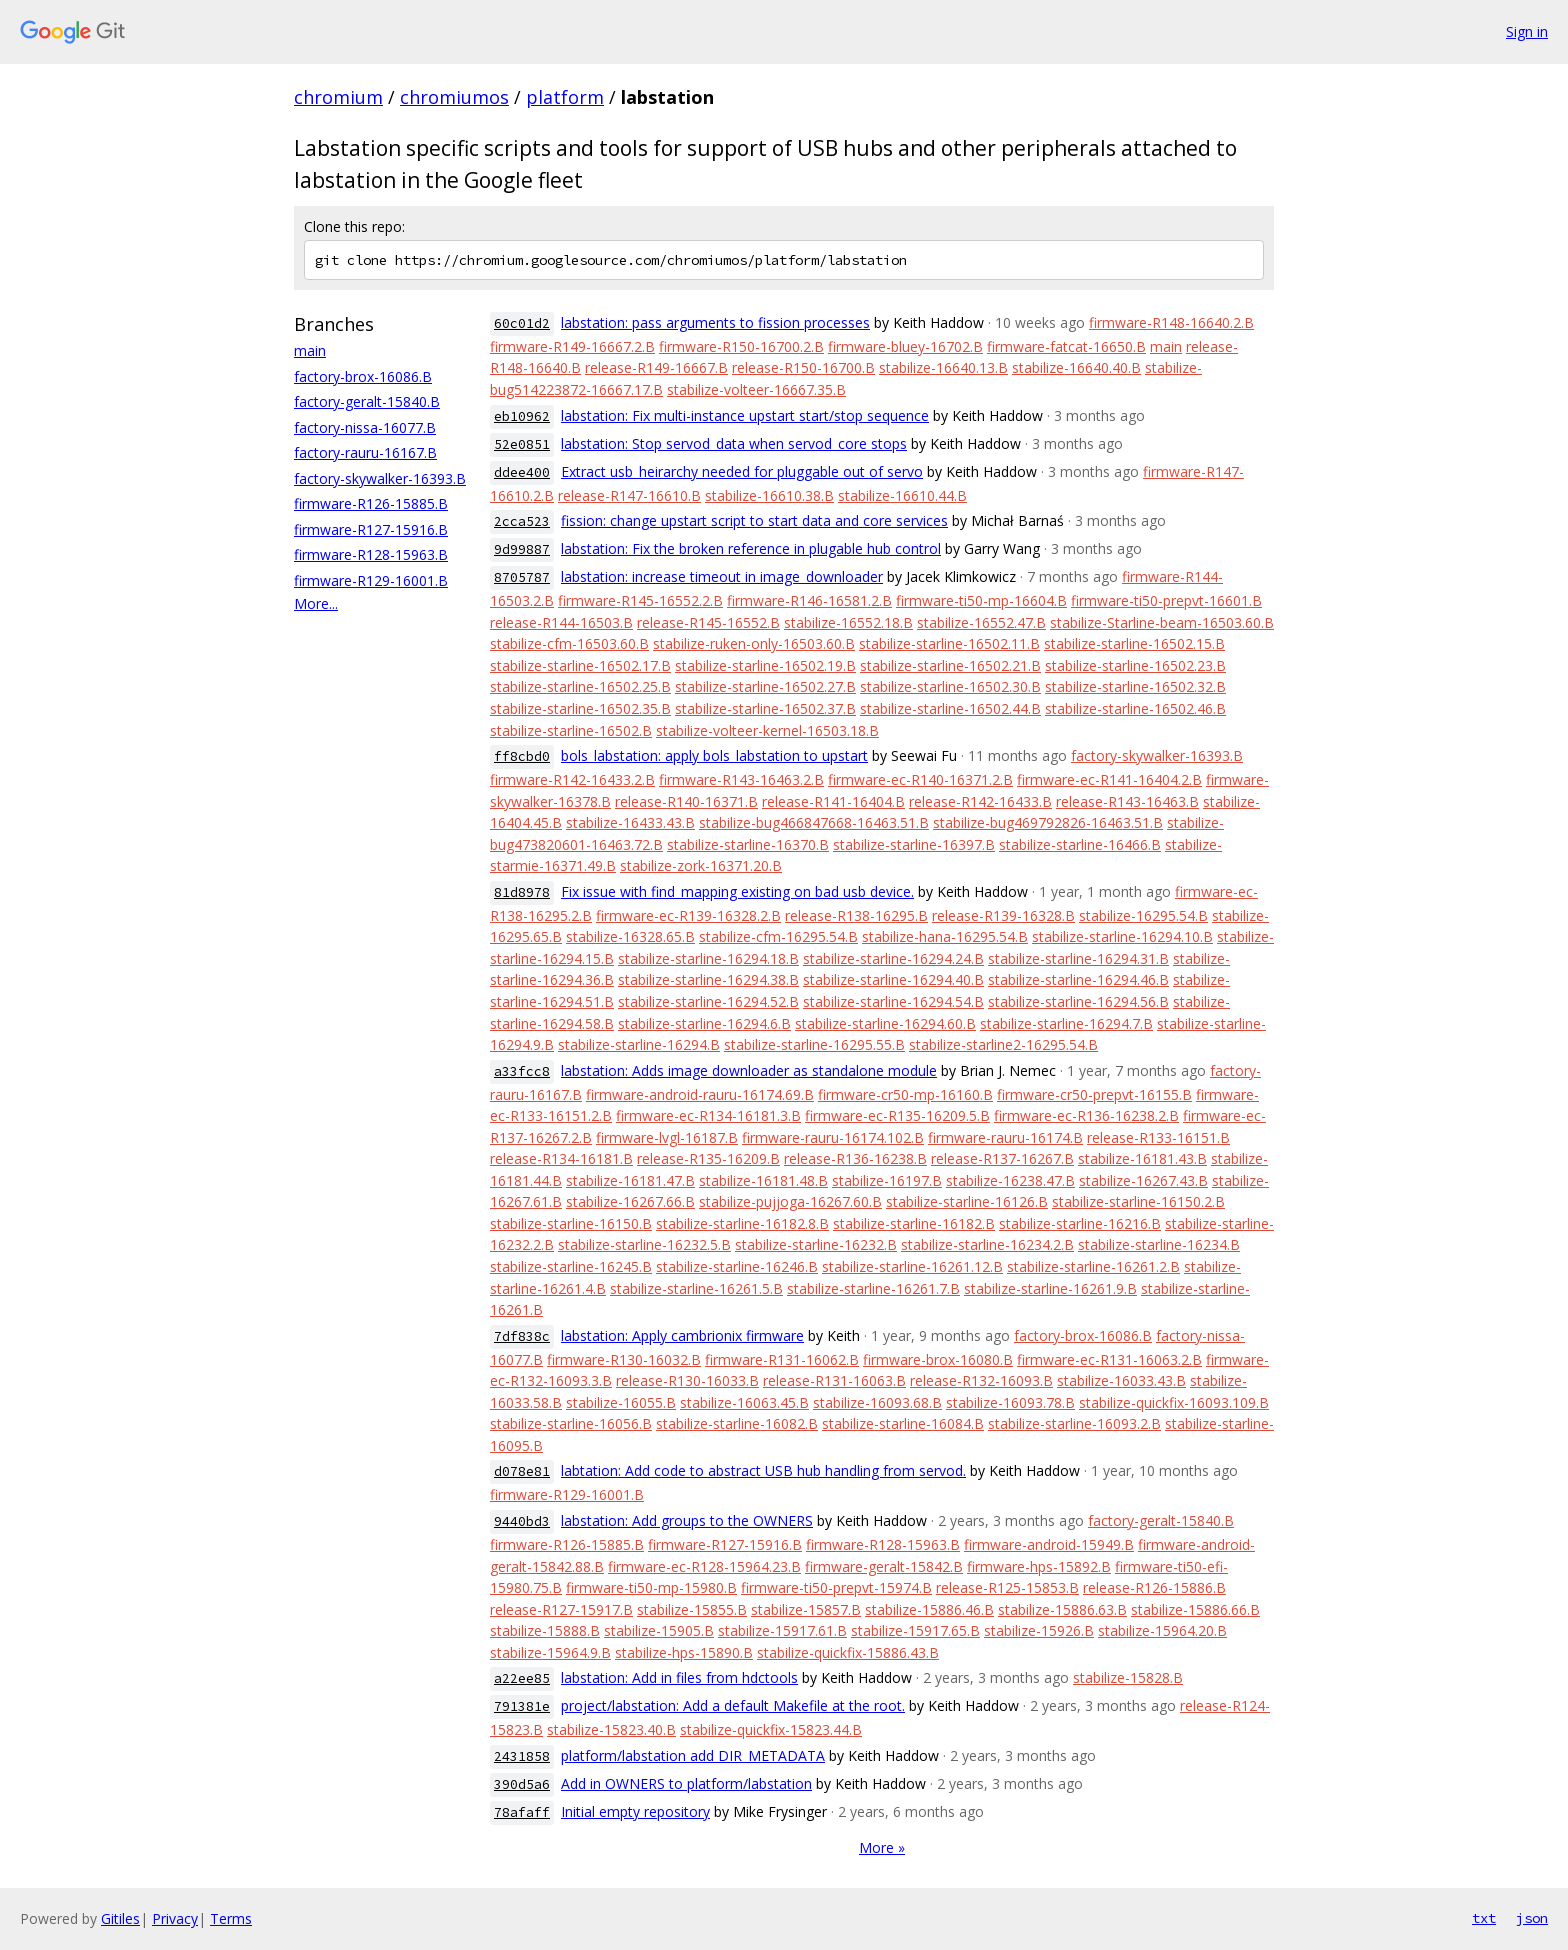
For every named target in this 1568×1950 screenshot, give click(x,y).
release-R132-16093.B (981, 1380)
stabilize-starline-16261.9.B (1050, 1288)
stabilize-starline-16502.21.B (950, 665)
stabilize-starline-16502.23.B (1135, 665)
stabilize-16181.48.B (763, 1180)
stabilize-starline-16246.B (737, 1266)
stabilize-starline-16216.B (1080, 1223)
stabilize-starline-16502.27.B (765, 686)
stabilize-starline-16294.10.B (1122, 936)
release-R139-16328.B (1003, 915)
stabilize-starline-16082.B (737, 1423)
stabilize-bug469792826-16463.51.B (1048, 822)
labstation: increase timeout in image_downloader (722, 576)
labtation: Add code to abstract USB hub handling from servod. (763, 1470)
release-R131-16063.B (834, 1380)
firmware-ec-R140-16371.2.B (920, 779)
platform (565, 97)
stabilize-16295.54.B (1143, 915)
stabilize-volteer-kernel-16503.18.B (767, 730)
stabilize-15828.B (1128, 1677)
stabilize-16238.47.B (1010, 1180)
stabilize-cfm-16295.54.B (778, 936)
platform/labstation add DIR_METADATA (693, 1755)
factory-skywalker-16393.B (380, 478)
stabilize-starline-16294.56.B (1078, 1001)
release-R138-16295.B (856, 915)
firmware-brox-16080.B (938, 1359)
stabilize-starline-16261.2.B (1093, 1266)
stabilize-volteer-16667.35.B (756, 389)
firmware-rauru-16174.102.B (833, 1137)
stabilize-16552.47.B (981, 622)
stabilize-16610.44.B (902, 495)
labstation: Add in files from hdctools (679, 1677)
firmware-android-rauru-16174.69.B (700, 1094)
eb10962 (522, 416)
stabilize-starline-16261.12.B (912, 1266)
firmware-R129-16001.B (371, 580)
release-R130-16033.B (687, 1380)
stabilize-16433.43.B (630, 822)
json (1532, 1918)
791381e (522, 1706)
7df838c (522, 1336)
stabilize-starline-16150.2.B (1138, 1201)
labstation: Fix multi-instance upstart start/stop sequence (745, 415)
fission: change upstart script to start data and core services (754, 520)
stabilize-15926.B (1039, 1630)
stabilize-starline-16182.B (914, 1223)
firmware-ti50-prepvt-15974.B (836, 1587)
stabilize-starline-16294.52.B (708, 1001)
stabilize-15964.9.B (550, 1652)
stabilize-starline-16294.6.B (704, 1023)
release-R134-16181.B (561, 1158)
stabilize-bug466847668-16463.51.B (814, 822)
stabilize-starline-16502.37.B (765, 708)
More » (882, 1847)
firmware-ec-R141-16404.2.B (1109, 779)
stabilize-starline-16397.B (914, 844)
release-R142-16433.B (980, 801)
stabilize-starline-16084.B (903, 1423)
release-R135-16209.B (708, 1158)
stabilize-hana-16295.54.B (945, 936)
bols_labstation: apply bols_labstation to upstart (714, 755)
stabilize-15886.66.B (1195, 1609)
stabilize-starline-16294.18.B (708, 958)
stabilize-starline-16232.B (816, 1244)
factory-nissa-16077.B (365, 427)
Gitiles (120, 1918)
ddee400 (522, 472)
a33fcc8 (522, 1071)
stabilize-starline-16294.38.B (708, 979)
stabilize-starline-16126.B (967, 1201)
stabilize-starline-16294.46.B (1078, 979)
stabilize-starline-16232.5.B (644, 1244)
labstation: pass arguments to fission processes (715, 322)
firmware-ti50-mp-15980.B (651, 1587)
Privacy (175, 1918)
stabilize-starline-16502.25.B (580, 686)
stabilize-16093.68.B (877, 1402)
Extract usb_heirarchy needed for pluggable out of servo (742, 471)
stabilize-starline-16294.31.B (1078, 958)
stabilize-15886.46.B (929, 1609)
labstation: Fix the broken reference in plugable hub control (751, 548)
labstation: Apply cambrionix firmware (682, 1335)
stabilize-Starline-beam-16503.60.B (1162, 622)
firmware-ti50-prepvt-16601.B (1166, 600)
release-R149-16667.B (656, 367)
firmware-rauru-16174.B (1005, 1137)
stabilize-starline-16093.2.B (1074, 1423)
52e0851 (522, 444)
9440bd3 (522, 1521)
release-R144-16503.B (561, 622)
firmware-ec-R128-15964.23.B (704, 1566)
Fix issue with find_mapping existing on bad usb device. (737, 891)
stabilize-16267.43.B (1143, 1180)
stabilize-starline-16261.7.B (873, 1288)
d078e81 (522, 1471)
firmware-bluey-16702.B (905, 346)
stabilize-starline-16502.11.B (949, 643)
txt (1484, 1918)
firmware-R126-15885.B (371, 503)
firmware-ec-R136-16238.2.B (1086, 1115)
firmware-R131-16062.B (782, 1359)
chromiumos (454, 97)
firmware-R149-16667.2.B (572, 346)
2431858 (522, 1756)
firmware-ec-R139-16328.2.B (688, 915)
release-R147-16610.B (629, 495)
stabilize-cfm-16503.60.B (569, 643)
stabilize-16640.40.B (1076, 367)
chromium (338, 97)
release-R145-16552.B (708, 622)
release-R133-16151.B (1158, 1137)
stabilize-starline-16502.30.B (950, 686)
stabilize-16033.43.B (1121, 1380)
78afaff (522, 1812)
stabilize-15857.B (806, 1609)
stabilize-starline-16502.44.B (950, 708)
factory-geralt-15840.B (367, 401)
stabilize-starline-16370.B (748, 844)
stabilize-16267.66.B (630, 1201)
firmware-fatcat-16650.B (1066, 346)
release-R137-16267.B (1002, 1158)
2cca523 (522, 521)
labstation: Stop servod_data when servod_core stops (734, 443)
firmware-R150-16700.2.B (741, 346)
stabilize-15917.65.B (915, 1630)
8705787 (522, 577)
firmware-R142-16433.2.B (572, 779)
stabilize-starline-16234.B (1159, 1244)
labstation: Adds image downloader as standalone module (749, 1070)
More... (316, 603)
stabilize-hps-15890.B (684, 1652)
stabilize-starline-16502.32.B (1135, 686)
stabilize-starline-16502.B (571, 730)
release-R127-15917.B (561, 1609)
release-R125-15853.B (1007, 1587)
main (310, 350)
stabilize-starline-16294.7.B (1066, 1023)
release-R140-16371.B (686, 801)
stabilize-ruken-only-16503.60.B (754, 643)
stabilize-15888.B (545, 1630)
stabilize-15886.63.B (1062, 1609)
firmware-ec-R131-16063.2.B (1109, 1359)
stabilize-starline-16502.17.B (580, 665)
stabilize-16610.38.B (769, 495)
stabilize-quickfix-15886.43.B (848, 1652)
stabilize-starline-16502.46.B (1135, 708)
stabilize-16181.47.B (630, 1180)
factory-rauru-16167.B (365, 452)
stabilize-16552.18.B (848, 622)
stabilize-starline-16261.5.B (696, 1288)
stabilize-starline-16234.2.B (987, 1244)
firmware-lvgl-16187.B (667, 1137)
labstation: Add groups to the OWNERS (687, 1520)
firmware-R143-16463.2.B (741, 779)
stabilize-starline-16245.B (571, 1266)
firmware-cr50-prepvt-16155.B (1094, 1094)
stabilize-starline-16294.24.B (893, 958)
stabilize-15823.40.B (611, 1729)
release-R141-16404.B (833, 801)
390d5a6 (522, 1784)
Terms (231, 1918)
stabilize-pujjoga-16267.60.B (790, 1201)
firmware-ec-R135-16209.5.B (897, 1115)
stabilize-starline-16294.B (639, 1044)
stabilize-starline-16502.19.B (765, 665)
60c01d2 (522, 323)
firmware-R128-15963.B (371, 554)
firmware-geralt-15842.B (884, 1566)
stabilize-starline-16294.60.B (885, 1023)
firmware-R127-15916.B (371, 529)
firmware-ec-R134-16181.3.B (708, 1115)
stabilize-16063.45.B (744, 1402)
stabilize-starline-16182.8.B (742, 1223)
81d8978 (522, 892)
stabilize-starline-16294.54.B (893, 1001)
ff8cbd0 (522, 756)
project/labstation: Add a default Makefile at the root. (733, 1705)
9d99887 (522, 549)
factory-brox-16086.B (363, 376)
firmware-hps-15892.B (1039, 1566)
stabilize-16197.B (887, 1180)
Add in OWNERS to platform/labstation (686, 1783)
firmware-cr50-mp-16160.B (905, 1094)
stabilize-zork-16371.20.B (701, 865)
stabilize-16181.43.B (1142, 1158)
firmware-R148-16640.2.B (1171, 322)
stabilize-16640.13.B (943, 367)
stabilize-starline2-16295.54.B (1003, 1044)
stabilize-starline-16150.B (571, 1223)
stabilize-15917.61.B (782, 1630)
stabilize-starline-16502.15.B (1134, 643)
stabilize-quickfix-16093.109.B (1174, 1402)
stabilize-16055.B (621, 1402)
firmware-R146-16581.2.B (809, 600)
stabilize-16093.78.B (1010, 1402)
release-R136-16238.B (855, 1158)
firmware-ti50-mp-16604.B (981, 600)
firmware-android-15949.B (1049, 1544)
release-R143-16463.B (1127, 801)
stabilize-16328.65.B (630, 936)
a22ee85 (522, 1678)
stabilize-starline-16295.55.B (814, 1044)
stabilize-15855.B (692, 1609)
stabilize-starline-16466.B (1080, 844)
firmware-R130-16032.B (624, 1359)
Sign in (1527, 31)
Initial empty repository (635, 1811)
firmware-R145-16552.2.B (640, 600)
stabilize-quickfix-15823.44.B (771, 1729)
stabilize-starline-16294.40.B (893, 979)
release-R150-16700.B (803, 367)
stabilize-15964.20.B (1162, 1630)
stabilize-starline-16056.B (571, 1423)
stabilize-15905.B (659, 1630)
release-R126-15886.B (1154, 1587)
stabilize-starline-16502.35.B (580, 708)
